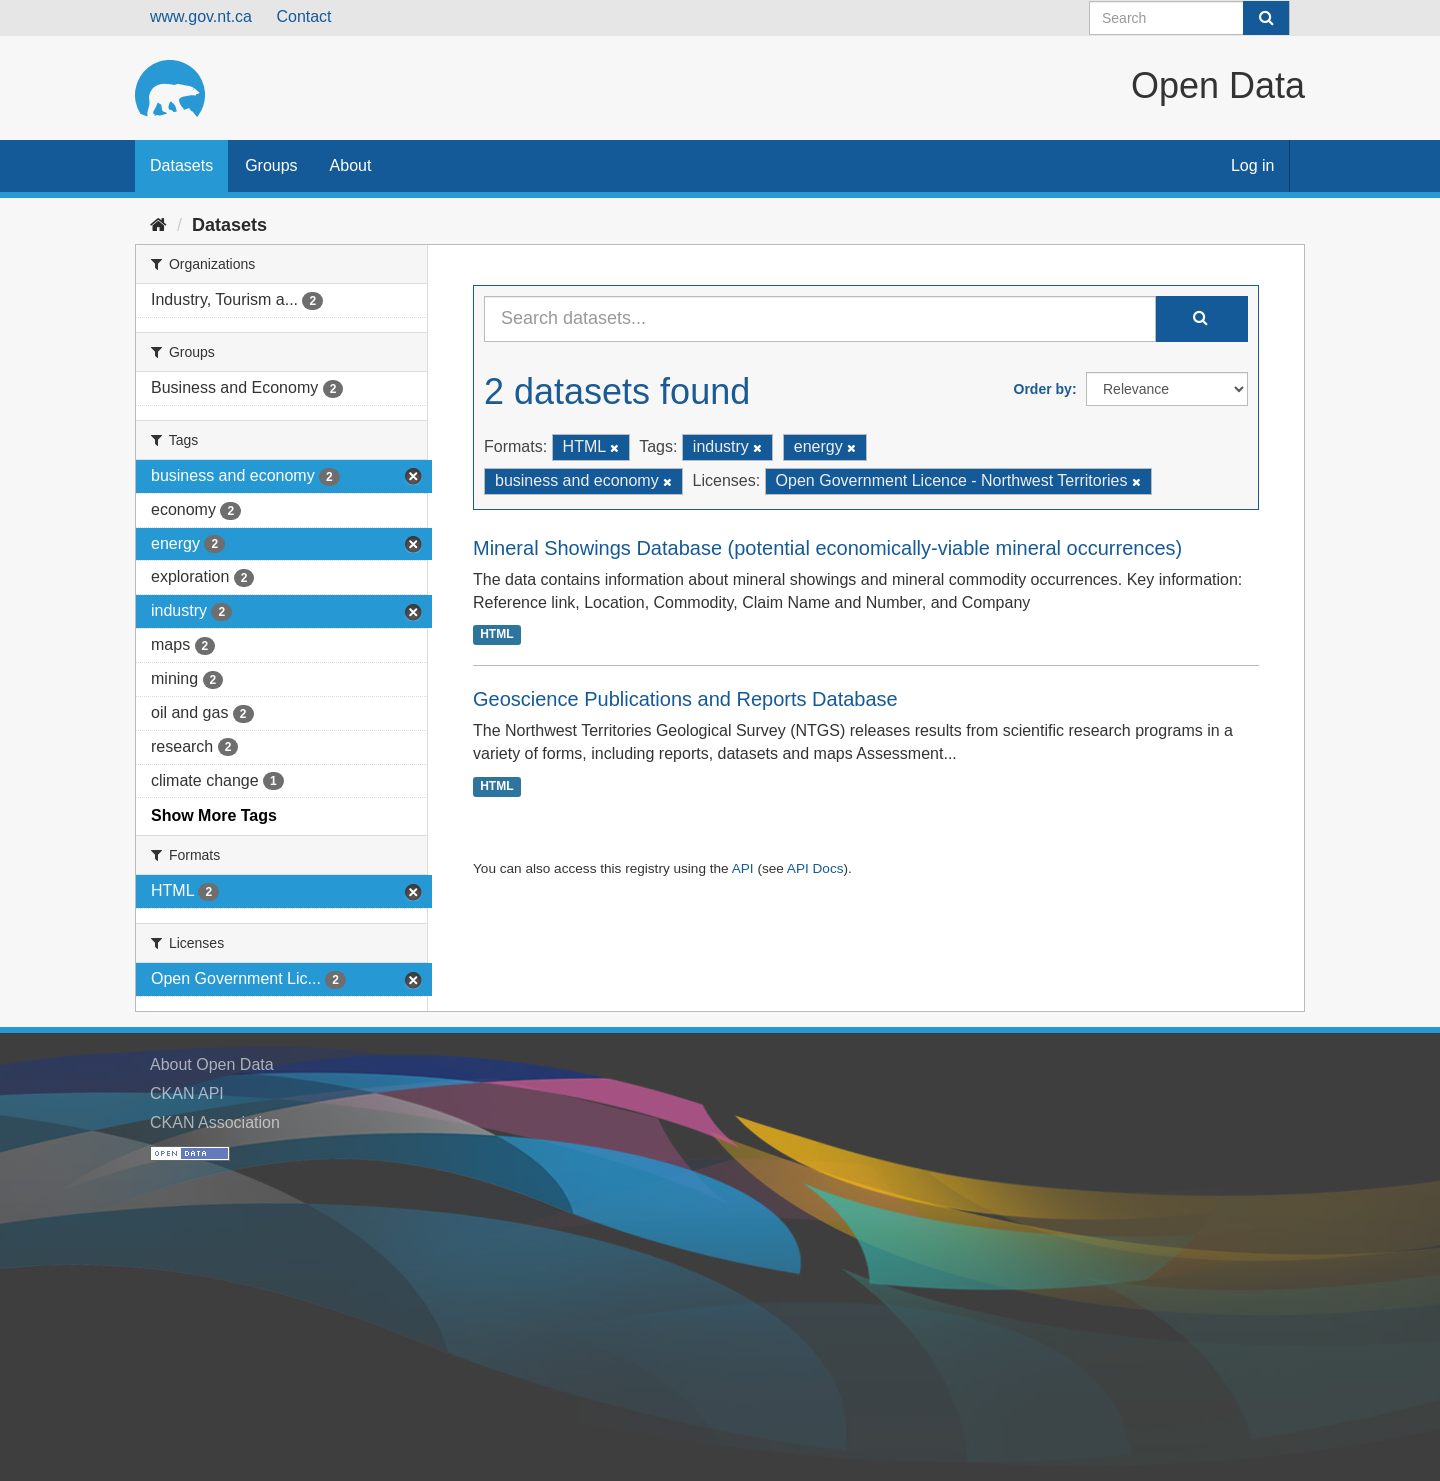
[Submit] (1266, 18)
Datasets (181, 165)
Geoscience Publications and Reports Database (685, 699)
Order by (1043, 389)
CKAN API (187, 1093)
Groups (271, 165)
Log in (1253, 165)
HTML (496, 634)
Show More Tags (214, 815)
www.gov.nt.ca (201, 16)
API (743, 868)
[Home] (158, 225)
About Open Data (212, 1064)
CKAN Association (215, 1122)
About (351, 165)
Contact (303, 16)
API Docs (815, 868)
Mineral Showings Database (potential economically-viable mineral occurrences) (827, 548)
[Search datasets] (1189, 18)
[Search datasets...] (820, 319)
